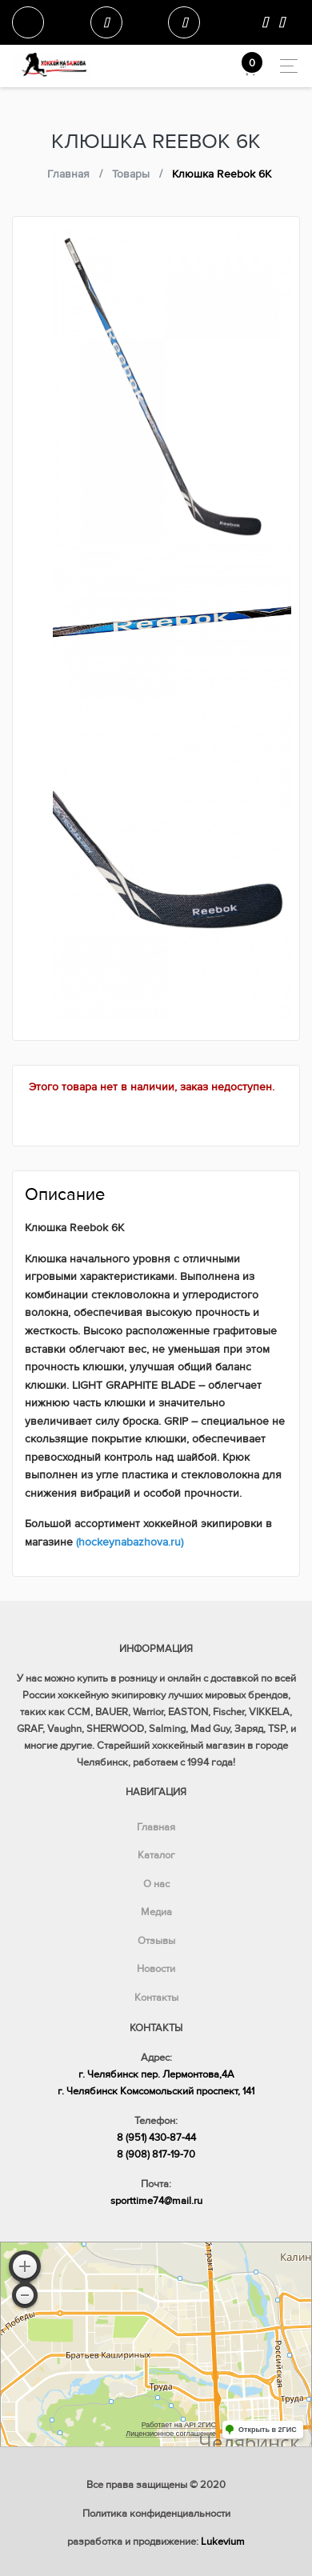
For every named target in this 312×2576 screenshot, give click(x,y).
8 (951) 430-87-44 (156, 2137)
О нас (156, 1884)
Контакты (156, 1997)
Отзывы (156, 1940)
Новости (156, 1968)
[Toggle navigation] (284, 66)
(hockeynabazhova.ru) (129, 1542)
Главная (156, 1827)
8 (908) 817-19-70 (156, 2154)
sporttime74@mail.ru (156, 2200)
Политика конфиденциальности (156, 2513)
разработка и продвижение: (156, 2541)
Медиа (156, 1912)
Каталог (156, 1855)
